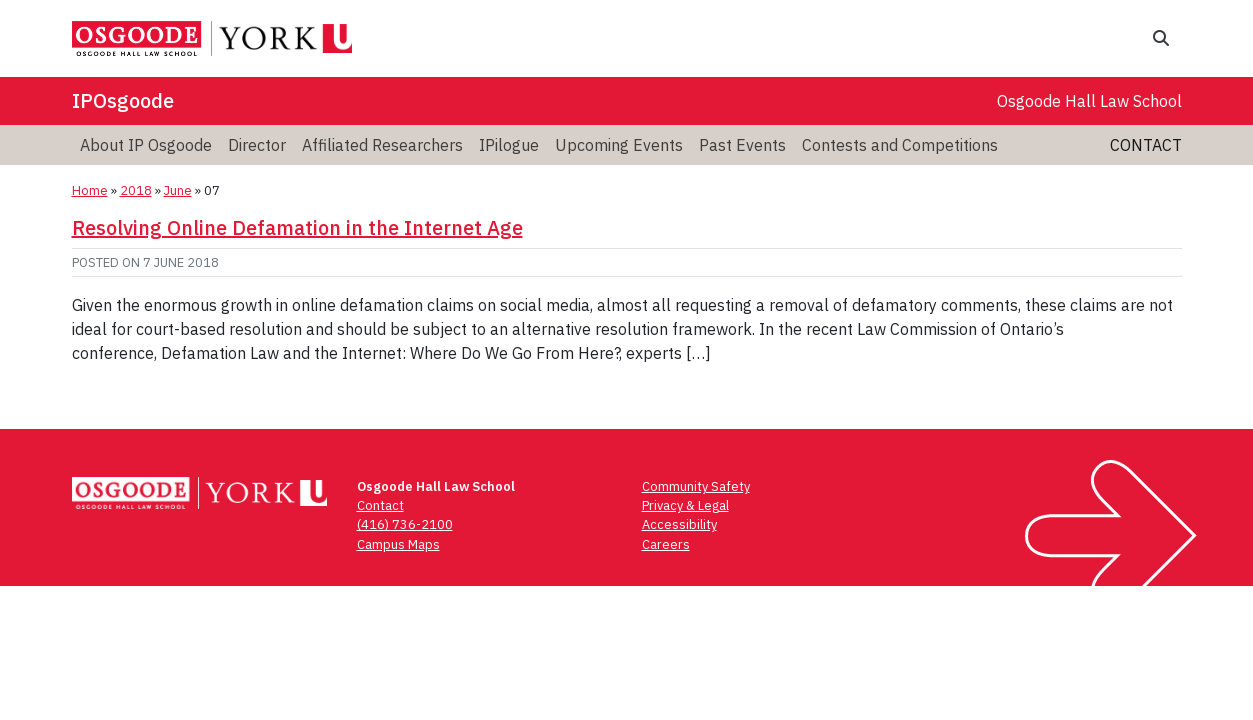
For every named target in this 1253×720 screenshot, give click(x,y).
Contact (1146, 145)
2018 (136, 190)
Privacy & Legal (685, 505)
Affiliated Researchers (382, 145)
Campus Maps (398, 544)
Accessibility (679, 524)
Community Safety (696, 486)
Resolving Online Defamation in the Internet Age (297, 227)
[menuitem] (146, 145)
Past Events (742, 145)
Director (257, 145)
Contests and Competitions (900, 145)
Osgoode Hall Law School (1089, 101)
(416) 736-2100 (405, 524)
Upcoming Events (619, 145)
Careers (666, 544)
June (178, 190)
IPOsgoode (123, 100)
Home (90, 190)
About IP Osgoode (146, 145)
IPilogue (509, 145)
